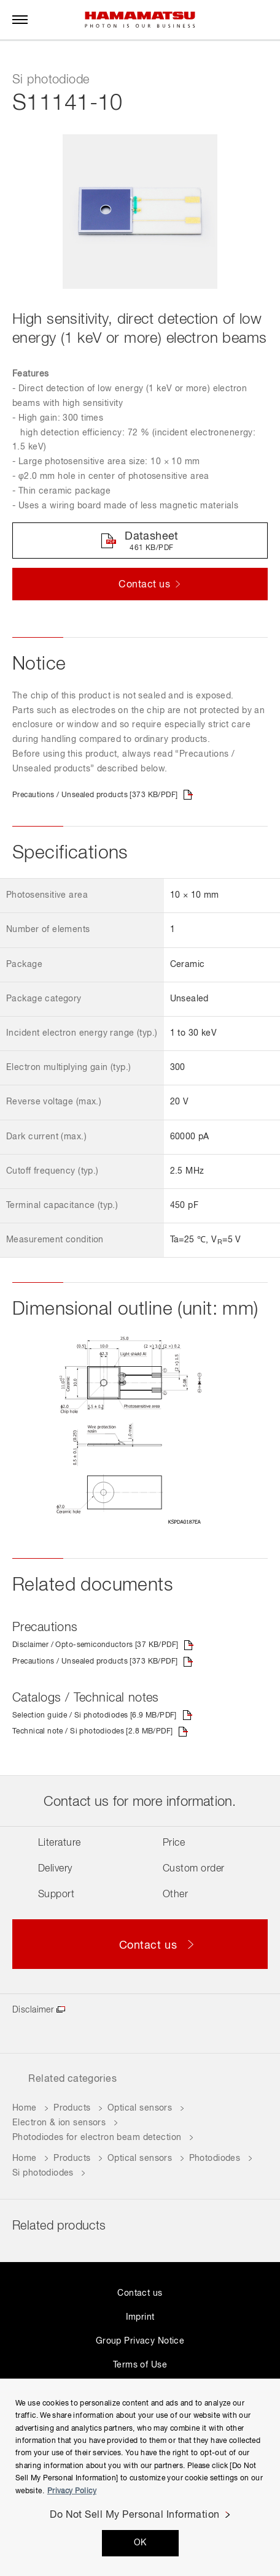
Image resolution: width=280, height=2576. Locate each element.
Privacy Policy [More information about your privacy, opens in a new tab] (71, 2491)
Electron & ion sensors (59, 2123)
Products (71, 2108)
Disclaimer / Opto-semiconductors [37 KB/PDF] (95, 1645)
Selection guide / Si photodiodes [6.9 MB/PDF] (94, 1715)
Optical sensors (139, 2108)
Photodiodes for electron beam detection (96, 2137)
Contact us (139, 2293)
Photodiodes (215, 2158)
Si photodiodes (43, 2173)
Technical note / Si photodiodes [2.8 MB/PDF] (92, 1731)
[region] (140, 2477)
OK (140, 2543)
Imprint (140, 2317)
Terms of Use (140, 2365)
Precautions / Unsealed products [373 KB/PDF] (94, 795)
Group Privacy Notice (140, 2341)
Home (24, 2108)
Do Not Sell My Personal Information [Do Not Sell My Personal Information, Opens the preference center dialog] (135, 2515)
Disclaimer (32, 2010)
